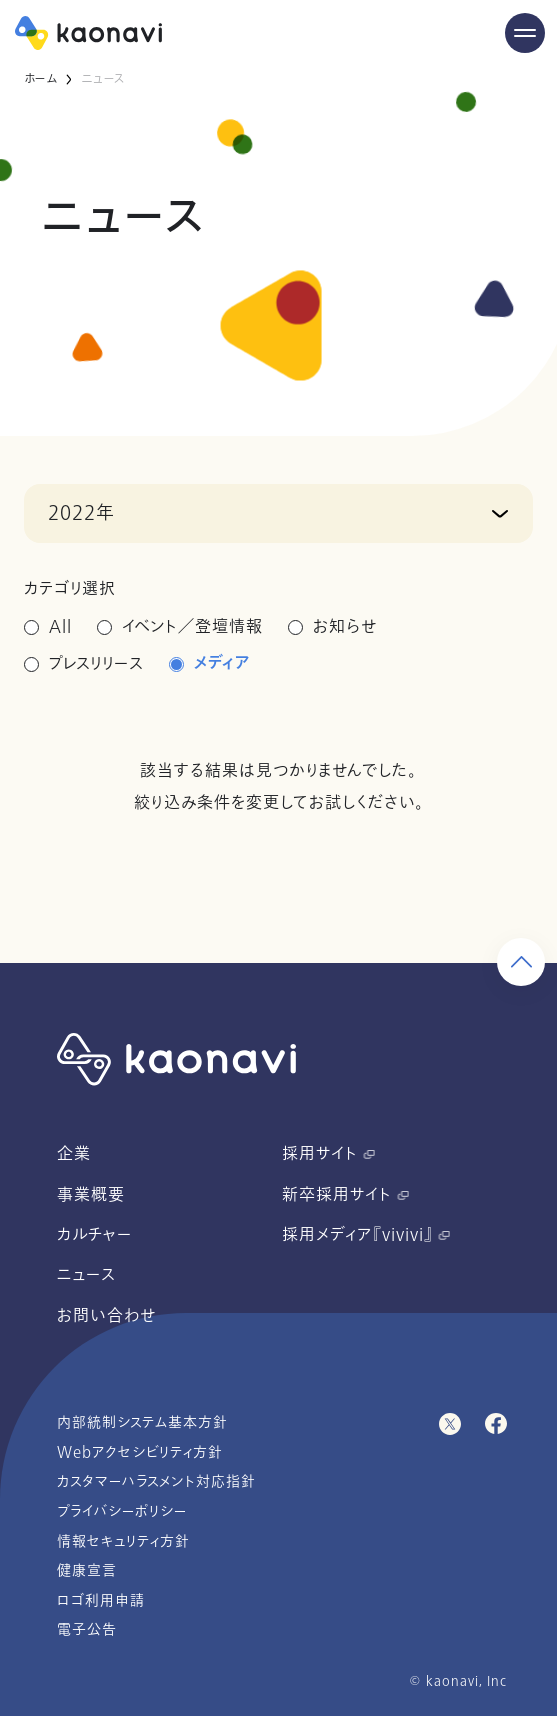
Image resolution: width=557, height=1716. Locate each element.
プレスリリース (96, 664)
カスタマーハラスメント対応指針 (156, 1481)
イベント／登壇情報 (192, 627)
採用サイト (328, 1154)
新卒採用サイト (345, 1195)
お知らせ (345, 627)
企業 (74, 1154)
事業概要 (91, 1195)
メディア (222, 664)
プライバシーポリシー (122, 1511)
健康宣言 (87, 1570)
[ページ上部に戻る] (521, 1672)
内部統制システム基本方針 (142, 1422)
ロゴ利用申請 (101, 1600)
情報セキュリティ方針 (123, 1541)
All (60, 627)
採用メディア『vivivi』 (366, 1235)
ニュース (86, 1275)
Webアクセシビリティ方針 (140, 1452)
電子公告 (87, 1629)
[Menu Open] (525, 33)
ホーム (40, 79)
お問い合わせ (106, 1316)
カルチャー (94, 1235)
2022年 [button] (81, 513)
